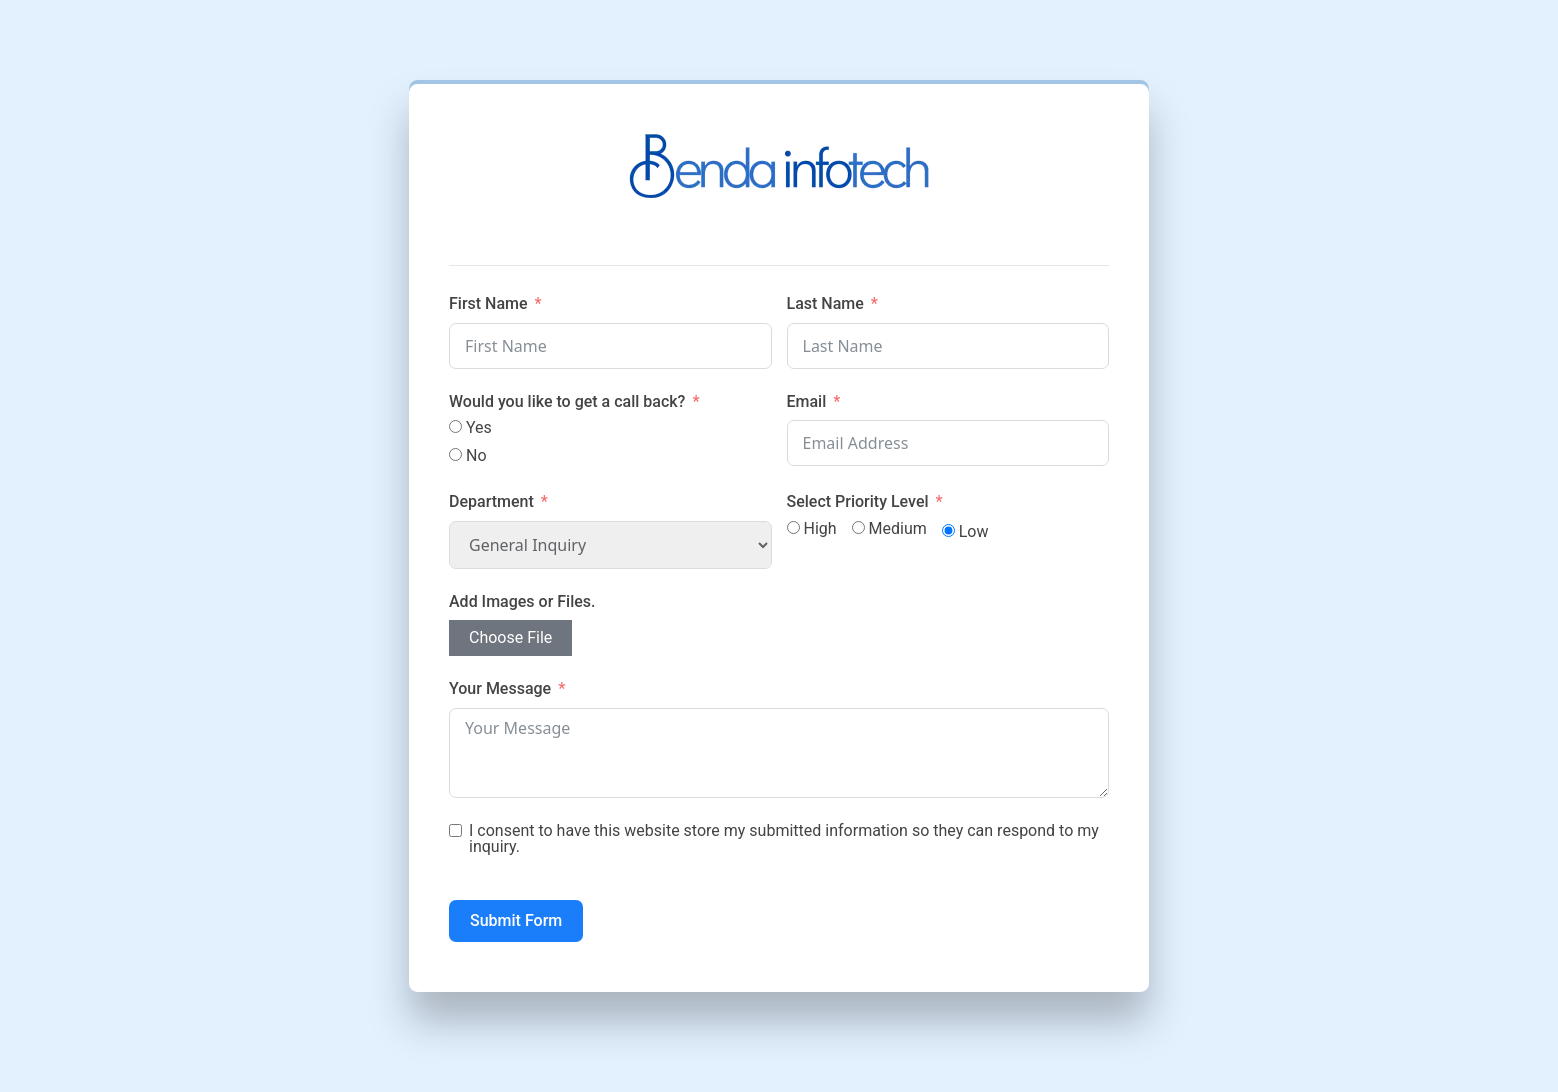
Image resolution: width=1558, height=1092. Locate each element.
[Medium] (858, 527)
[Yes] (455, 426)
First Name (488, 303)
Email (807, 401)
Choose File (510, 637)
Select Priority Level (858, 501)
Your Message (500, 688)
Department (493, 501)
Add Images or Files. (522, 601)
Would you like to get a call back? (567, 401)
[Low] (948, 530)
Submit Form (516, 920)
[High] (793, 527)
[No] (455, 454)
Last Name (825, 303)
